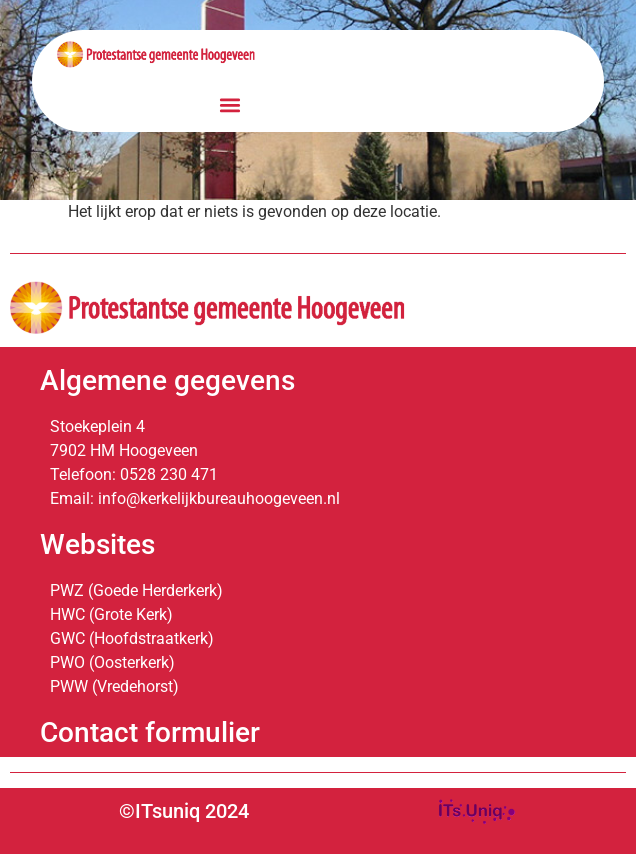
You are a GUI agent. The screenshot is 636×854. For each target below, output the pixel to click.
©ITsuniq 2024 (184, 811)
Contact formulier (150, 732)
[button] (230, 105)
